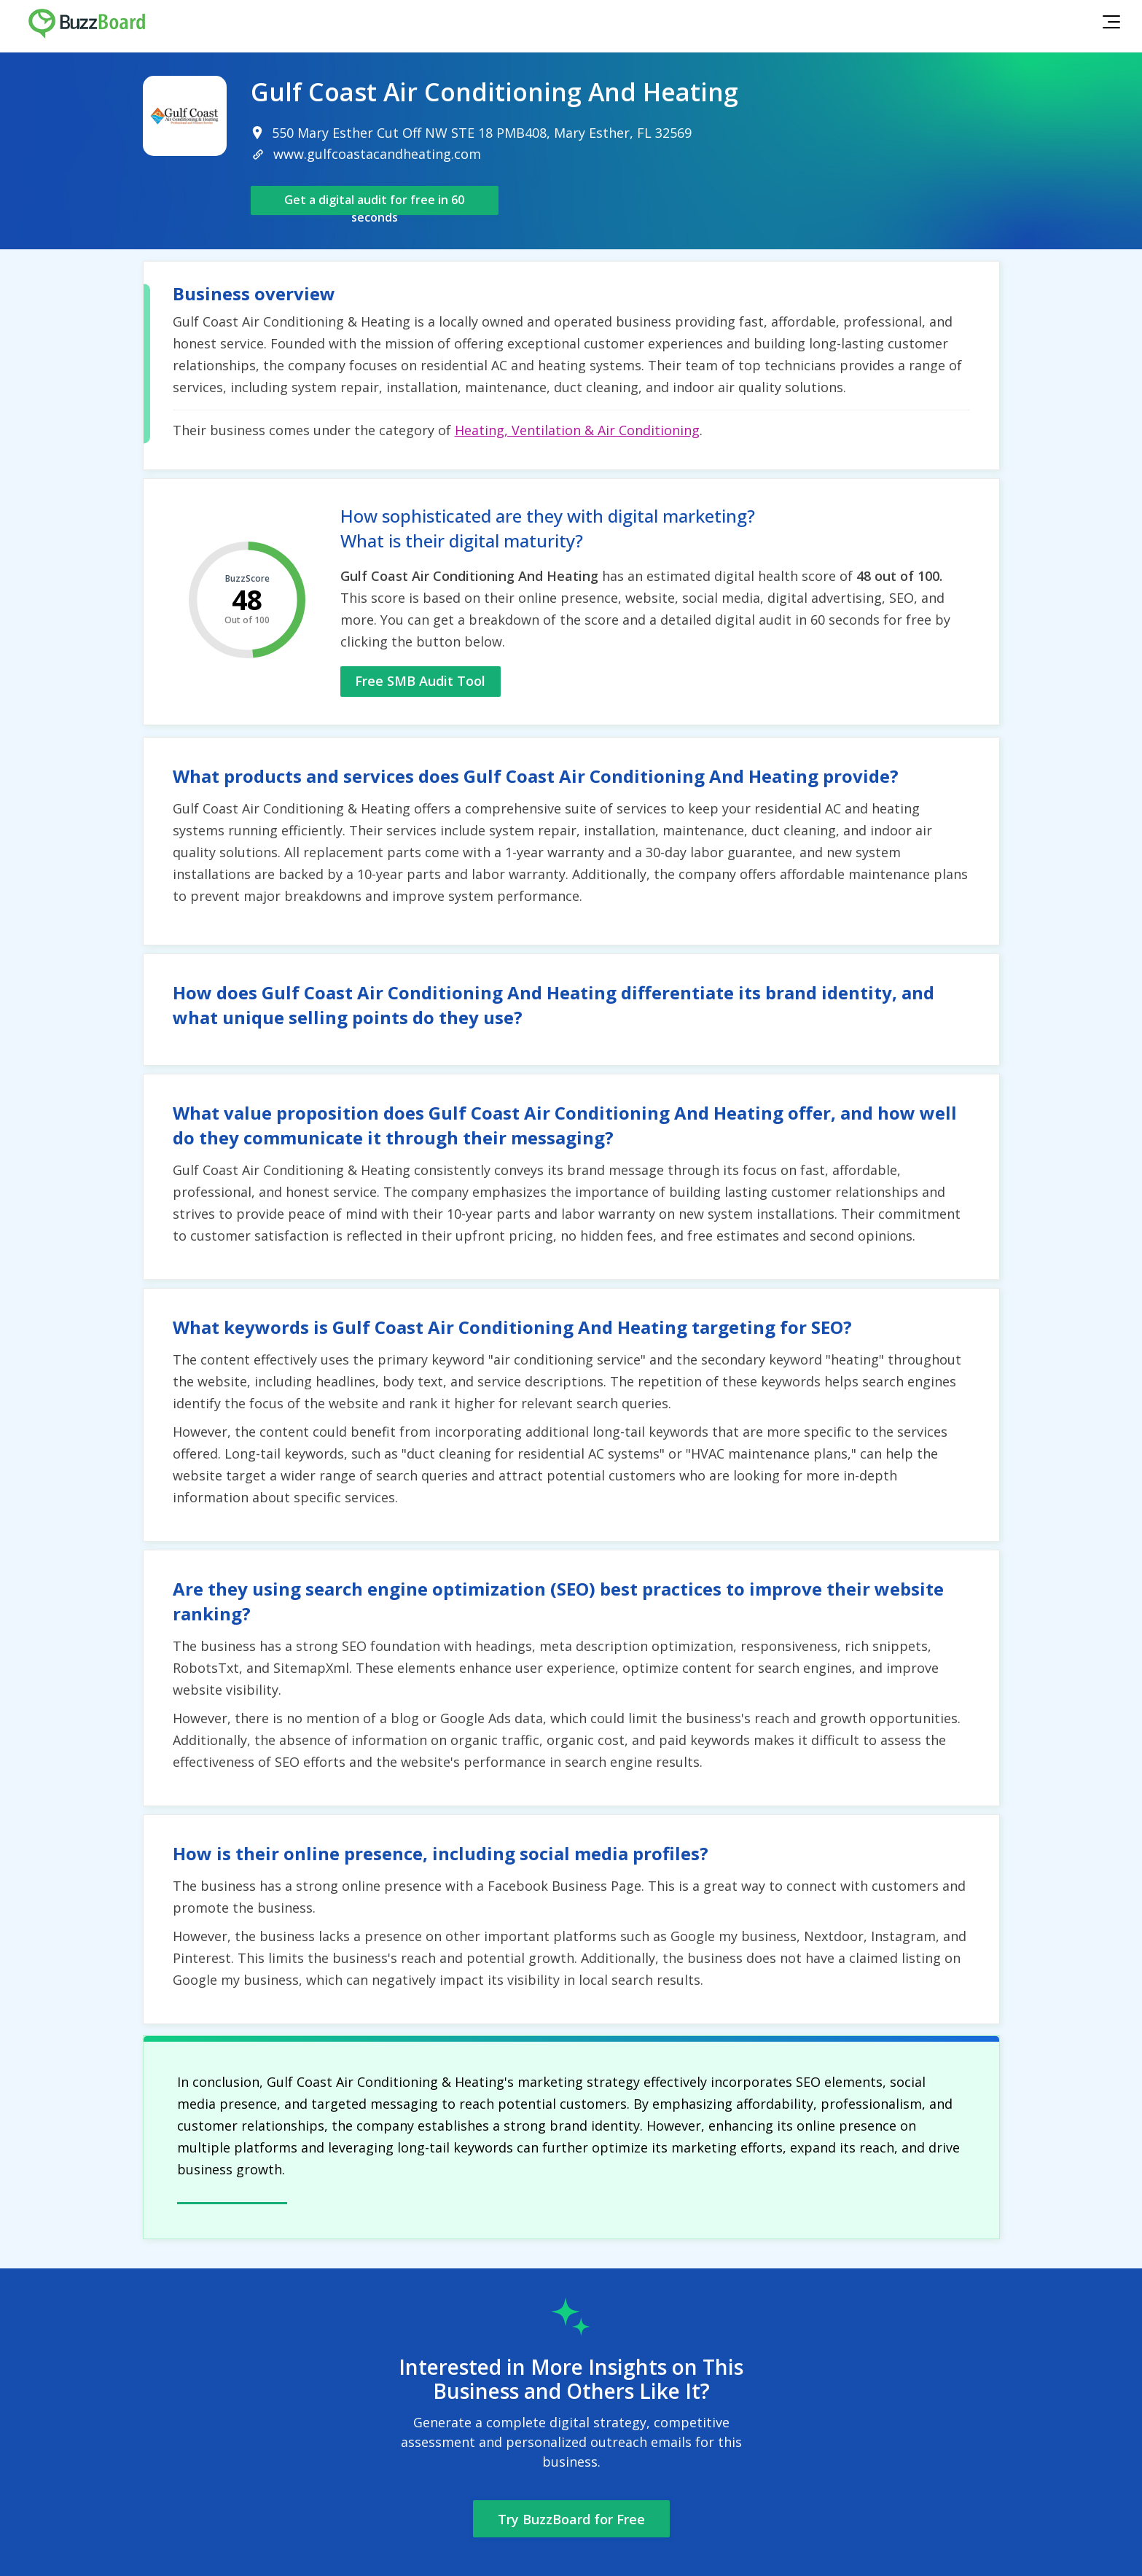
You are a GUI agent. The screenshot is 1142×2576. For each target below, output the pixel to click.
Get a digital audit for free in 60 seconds (374, 203)
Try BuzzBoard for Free (571, 2519)
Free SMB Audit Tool (420, 681)
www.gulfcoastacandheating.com (377, 154)
